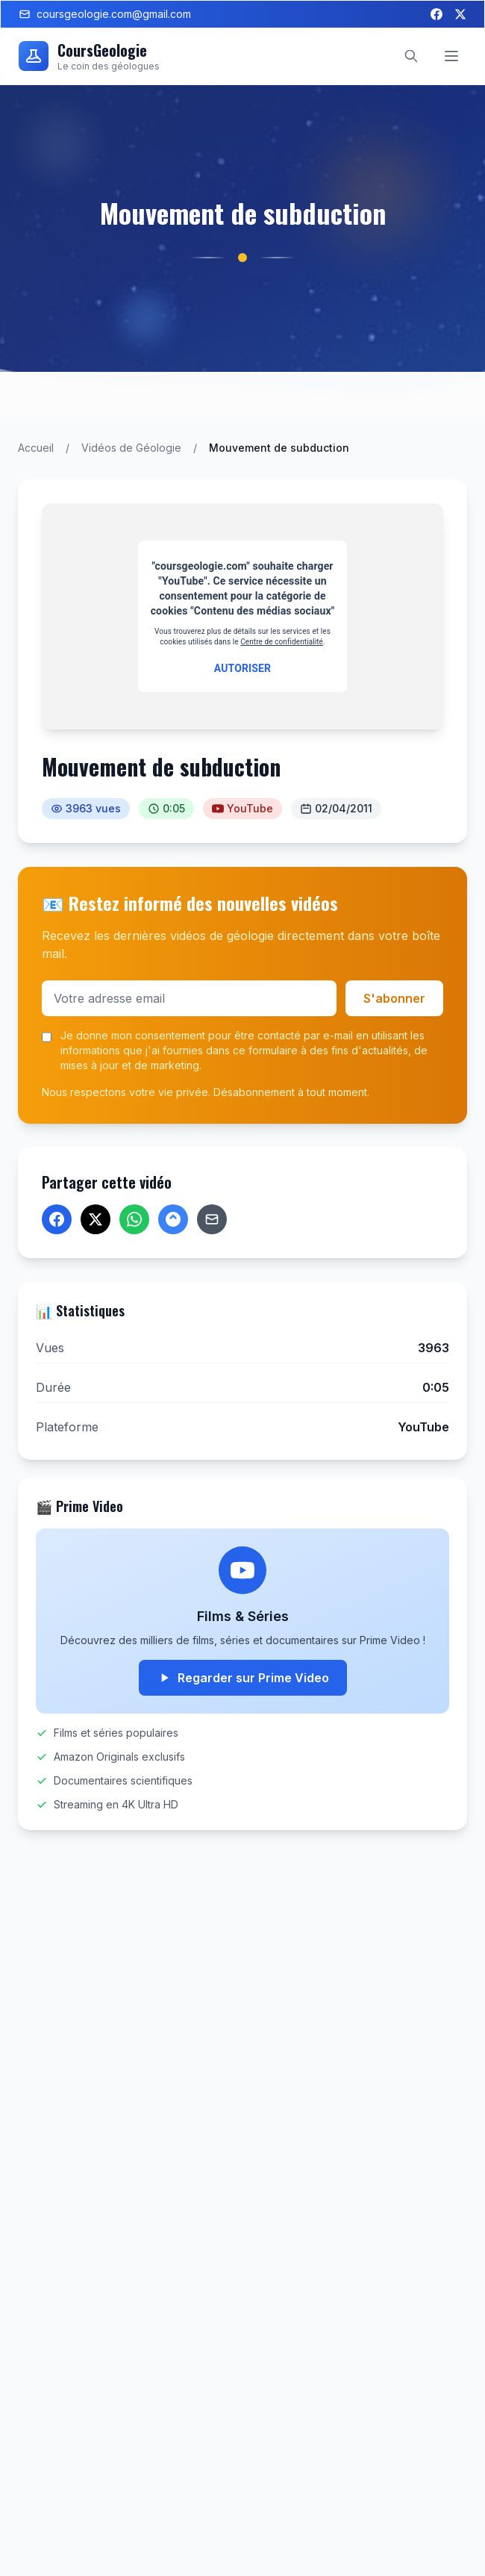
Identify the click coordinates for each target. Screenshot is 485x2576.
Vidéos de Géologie (131, 447)
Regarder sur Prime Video (243, 1677)
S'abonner (394, 998)
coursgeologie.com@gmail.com (105, 13)
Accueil (36, 447)
